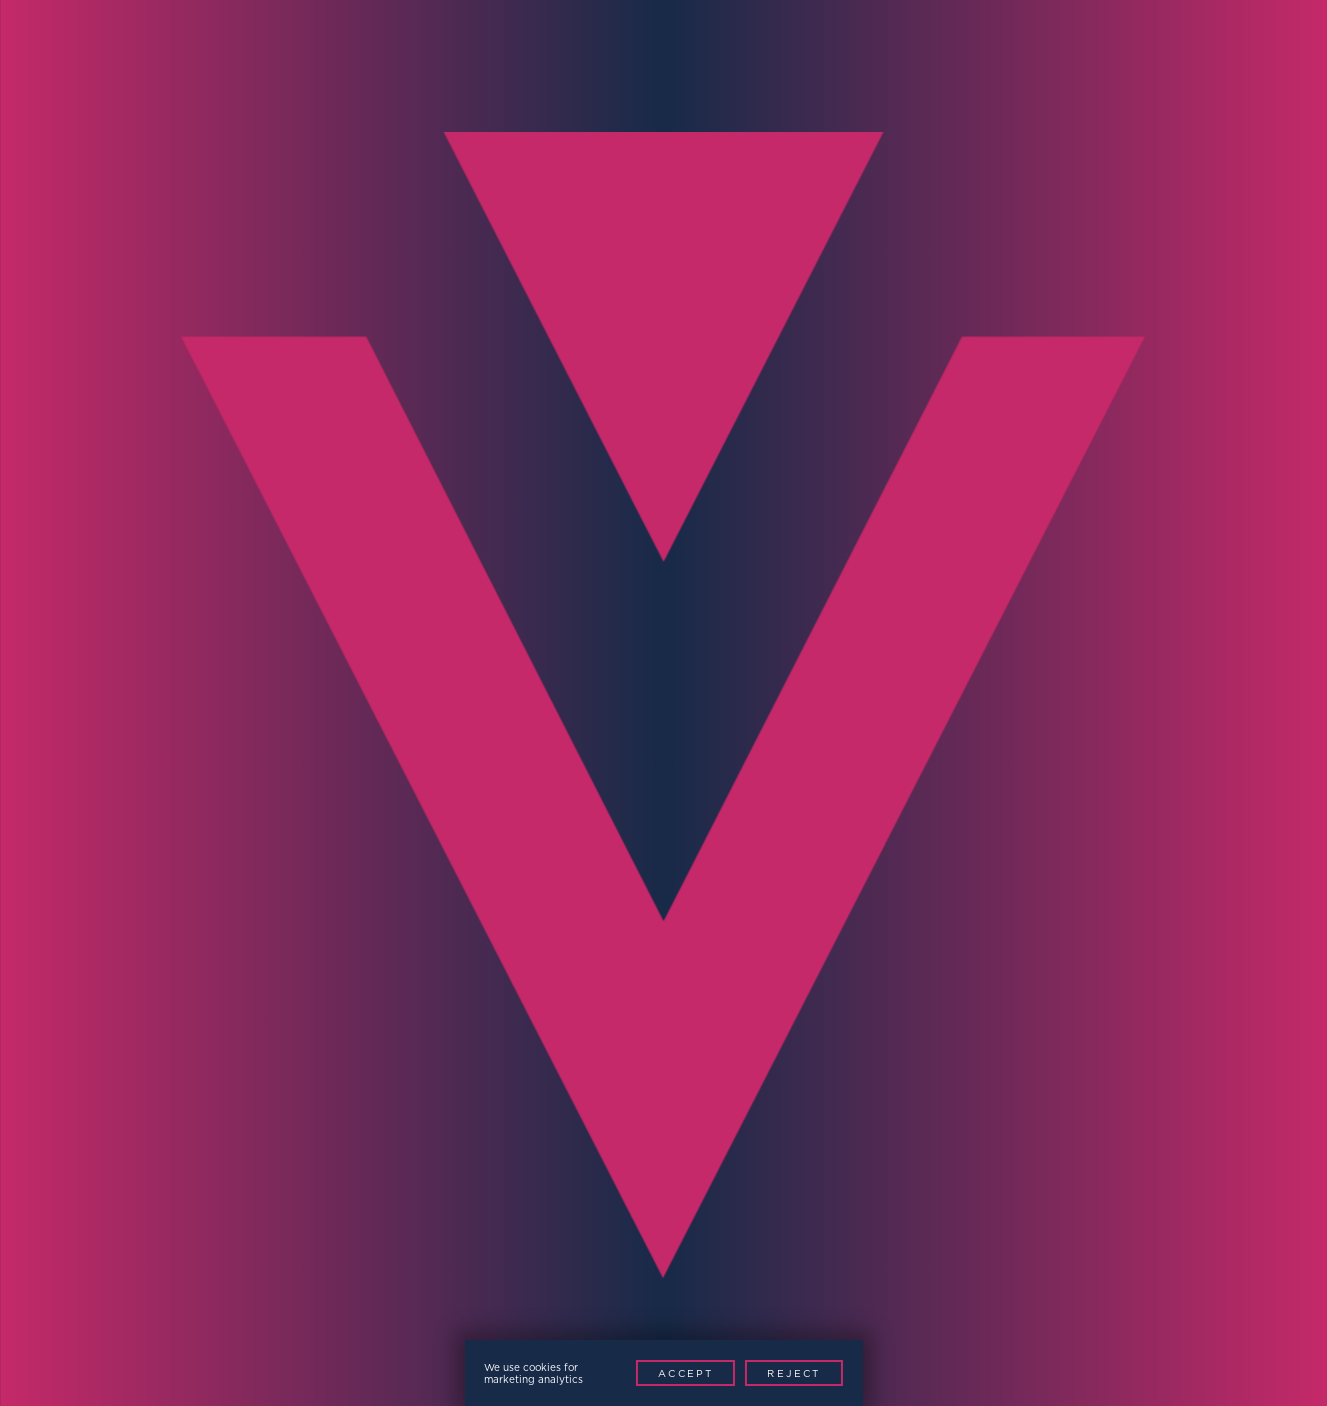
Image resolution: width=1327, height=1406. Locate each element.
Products (490, 63)
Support (720, 63)
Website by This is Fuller (605, 1331)
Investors (893, 63)
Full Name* (239, 679)
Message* (728, 907)
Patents (454, 1331)
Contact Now (1016, 1072)
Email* (713, 679)
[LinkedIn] (1191, 1334)
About (966, 63)
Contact (1070, 63)
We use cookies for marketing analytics (533, 1373)
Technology (583, 63)
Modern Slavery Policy (309, 1331)
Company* (731, 793)
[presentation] (338, 1050)
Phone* (220, 793)
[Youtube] (1236, 1334)
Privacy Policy (137, 1331)
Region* (223, 907)
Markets (411, 63)
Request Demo (1213, 63)
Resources (804, 63)
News (660, 63)
